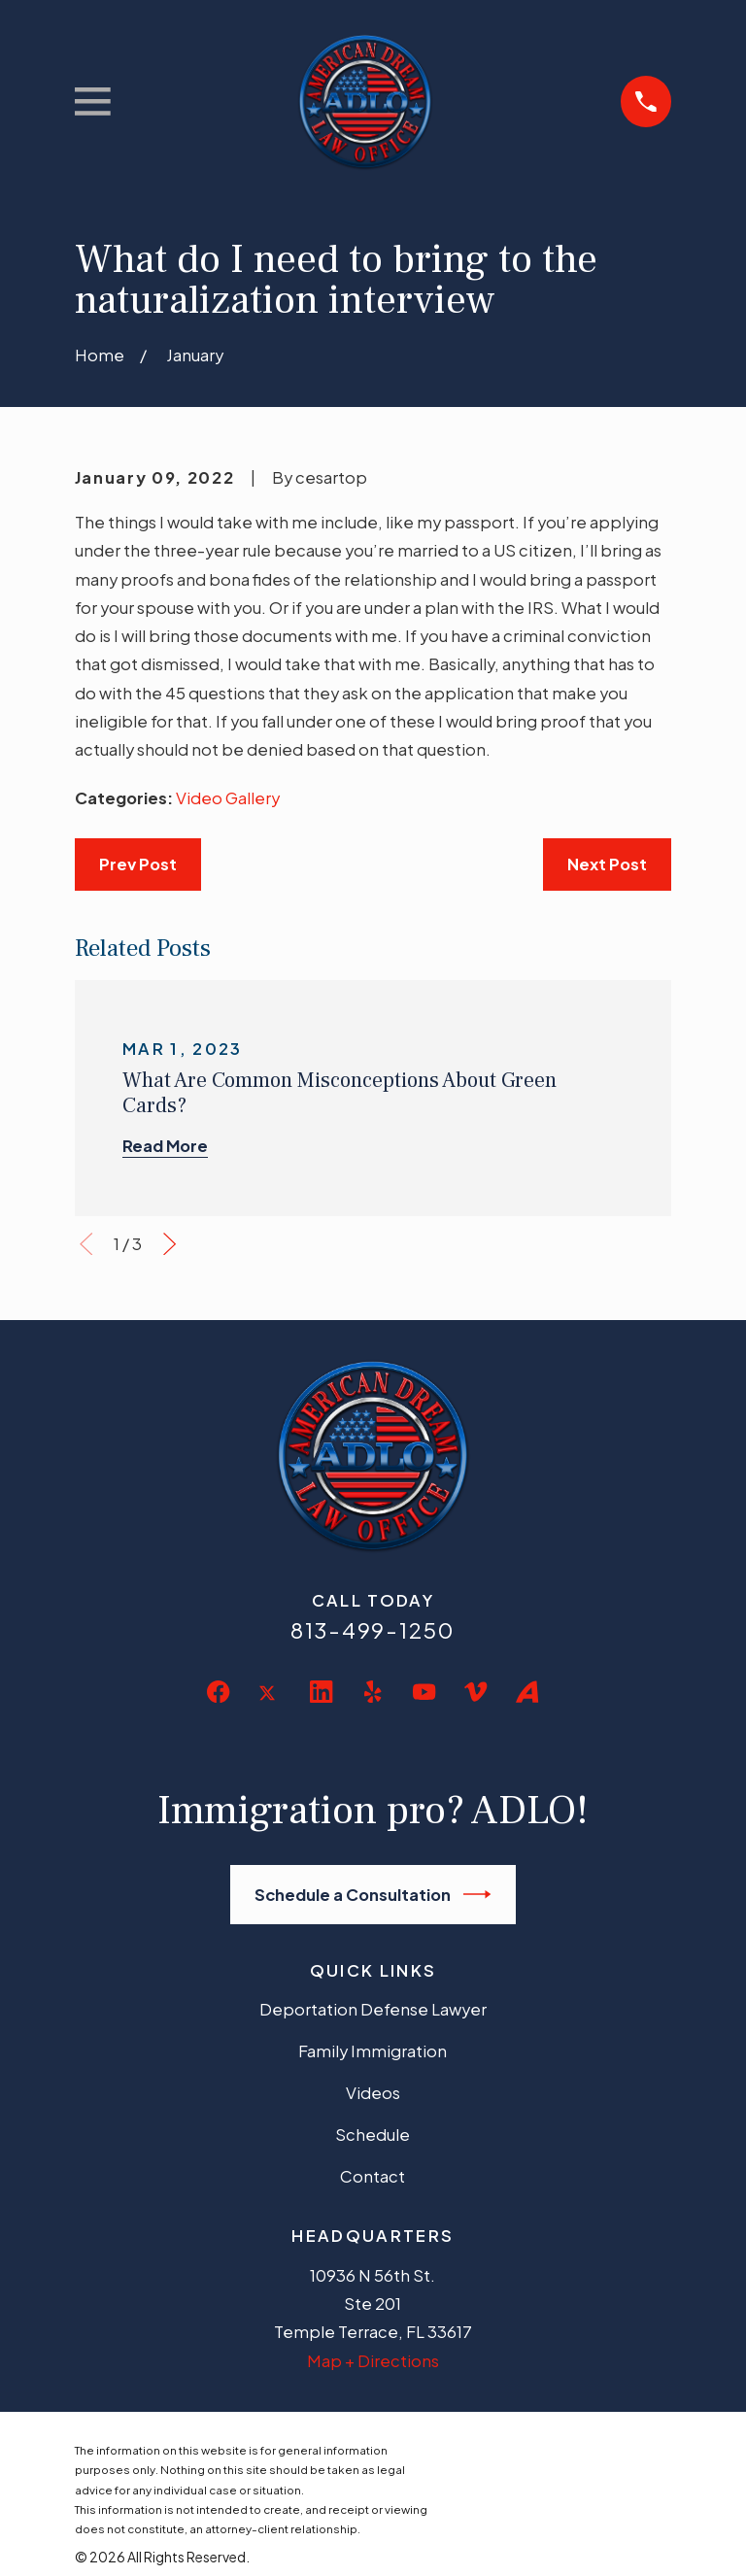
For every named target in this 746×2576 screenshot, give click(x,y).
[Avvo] (527, 1691)
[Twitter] (269, 1708)
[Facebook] (218, 1691)
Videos (373, 2093)
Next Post (607, 864)
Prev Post (138, 864)
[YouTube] (424, 1691)
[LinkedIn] (321, 1691)
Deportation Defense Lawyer (373, 2009)
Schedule (372, 2134)
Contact (372, 2176)
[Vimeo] (475, 1691)
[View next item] (169, 1244)
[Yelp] (372, 1691)
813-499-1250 (373, 1630)
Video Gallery (228, 798)
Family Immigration (372, 2051)
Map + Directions (373, 2361)
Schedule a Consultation (373, 1894)
